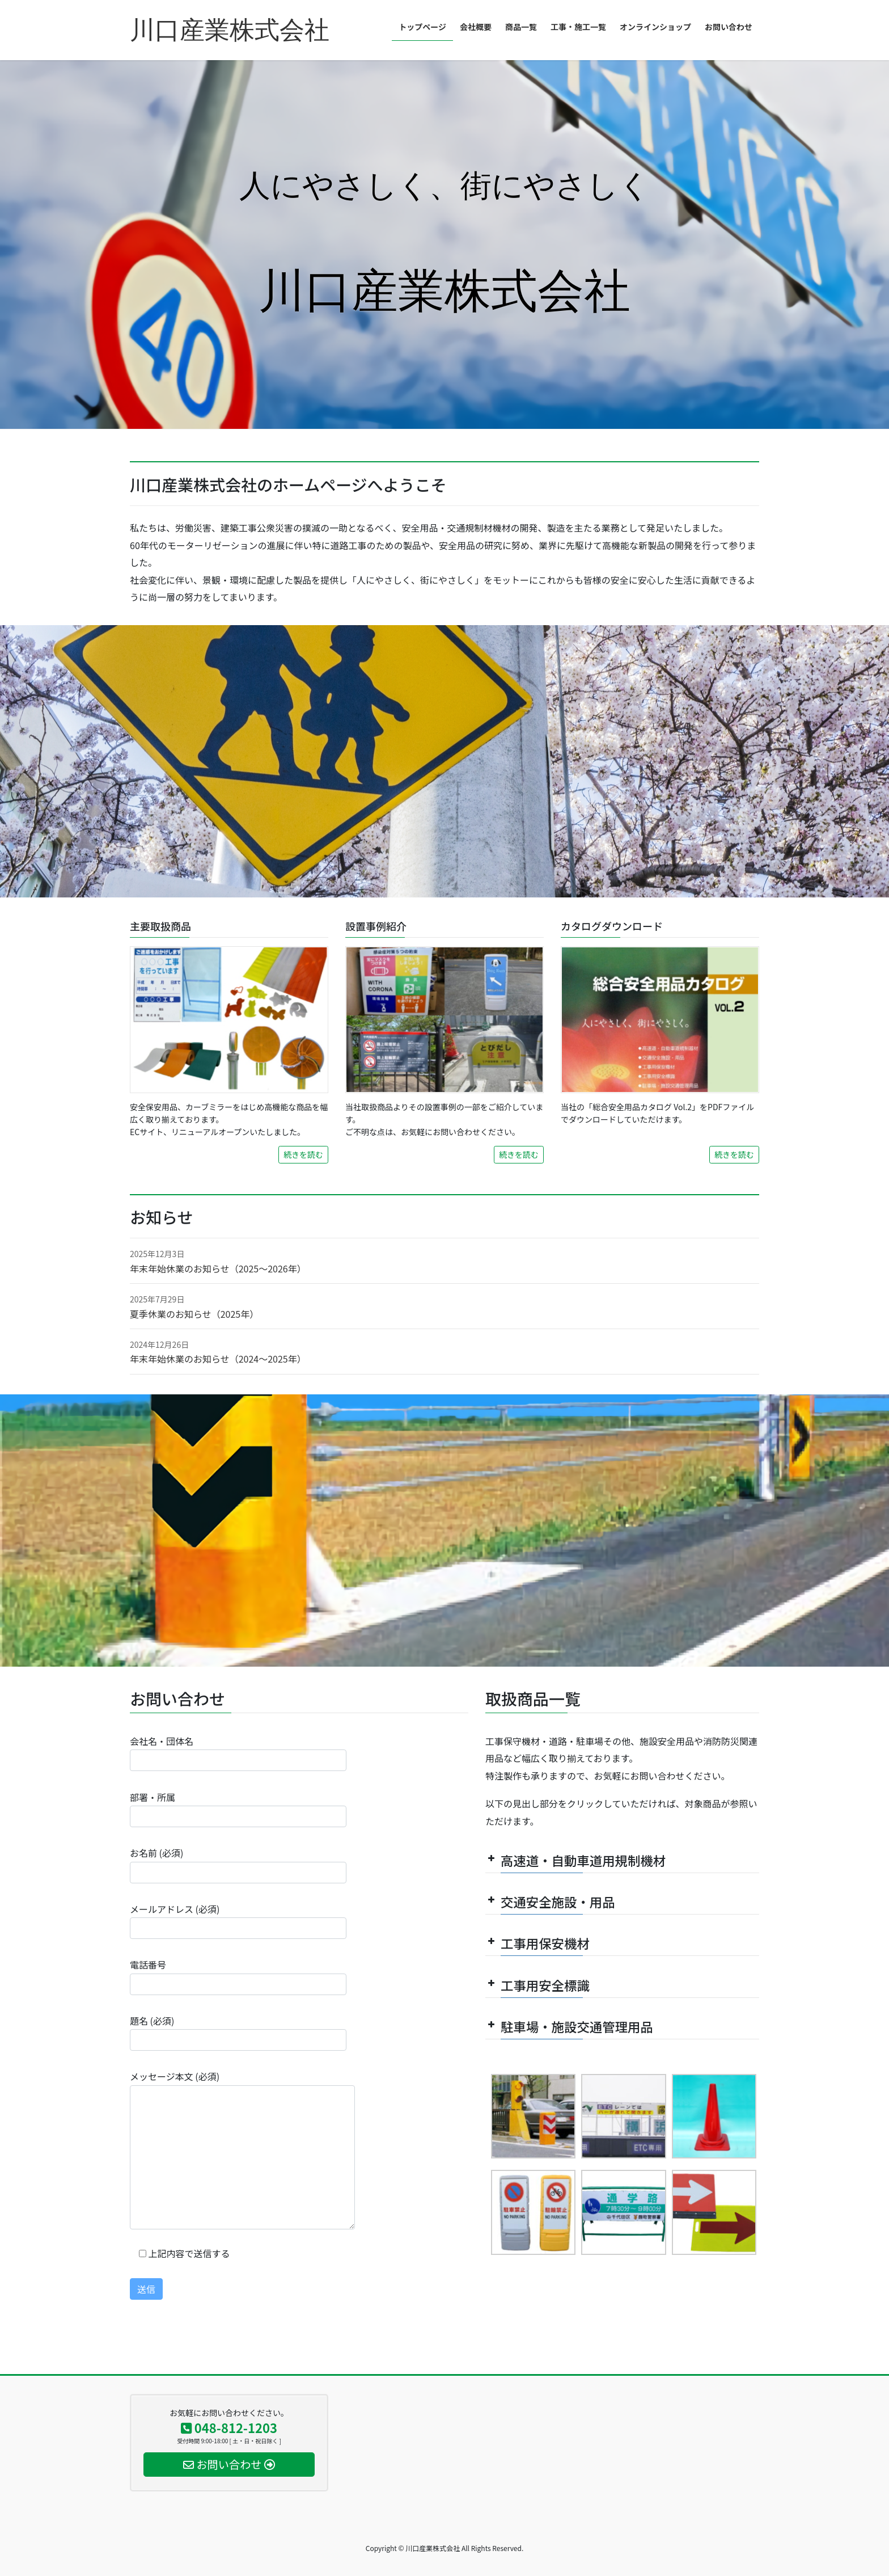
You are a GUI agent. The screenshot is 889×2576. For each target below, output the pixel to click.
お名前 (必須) (238, 1864)
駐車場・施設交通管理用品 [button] (569, 2026)
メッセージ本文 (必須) (242, 2149)
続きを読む (303, 1154)
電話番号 (238, 1976)
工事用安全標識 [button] (537, 1985)
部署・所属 (238, 1808)
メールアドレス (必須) (238, 1920)
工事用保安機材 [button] (537, 1943)
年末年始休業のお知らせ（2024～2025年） (218, 1358)
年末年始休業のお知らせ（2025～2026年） (218, 1268)
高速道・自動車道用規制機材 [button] (575, 1860)
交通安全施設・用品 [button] (550, 1901)
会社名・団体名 (238, 1752)
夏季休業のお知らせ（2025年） (194, 1314)
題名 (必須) (238, 2032)
